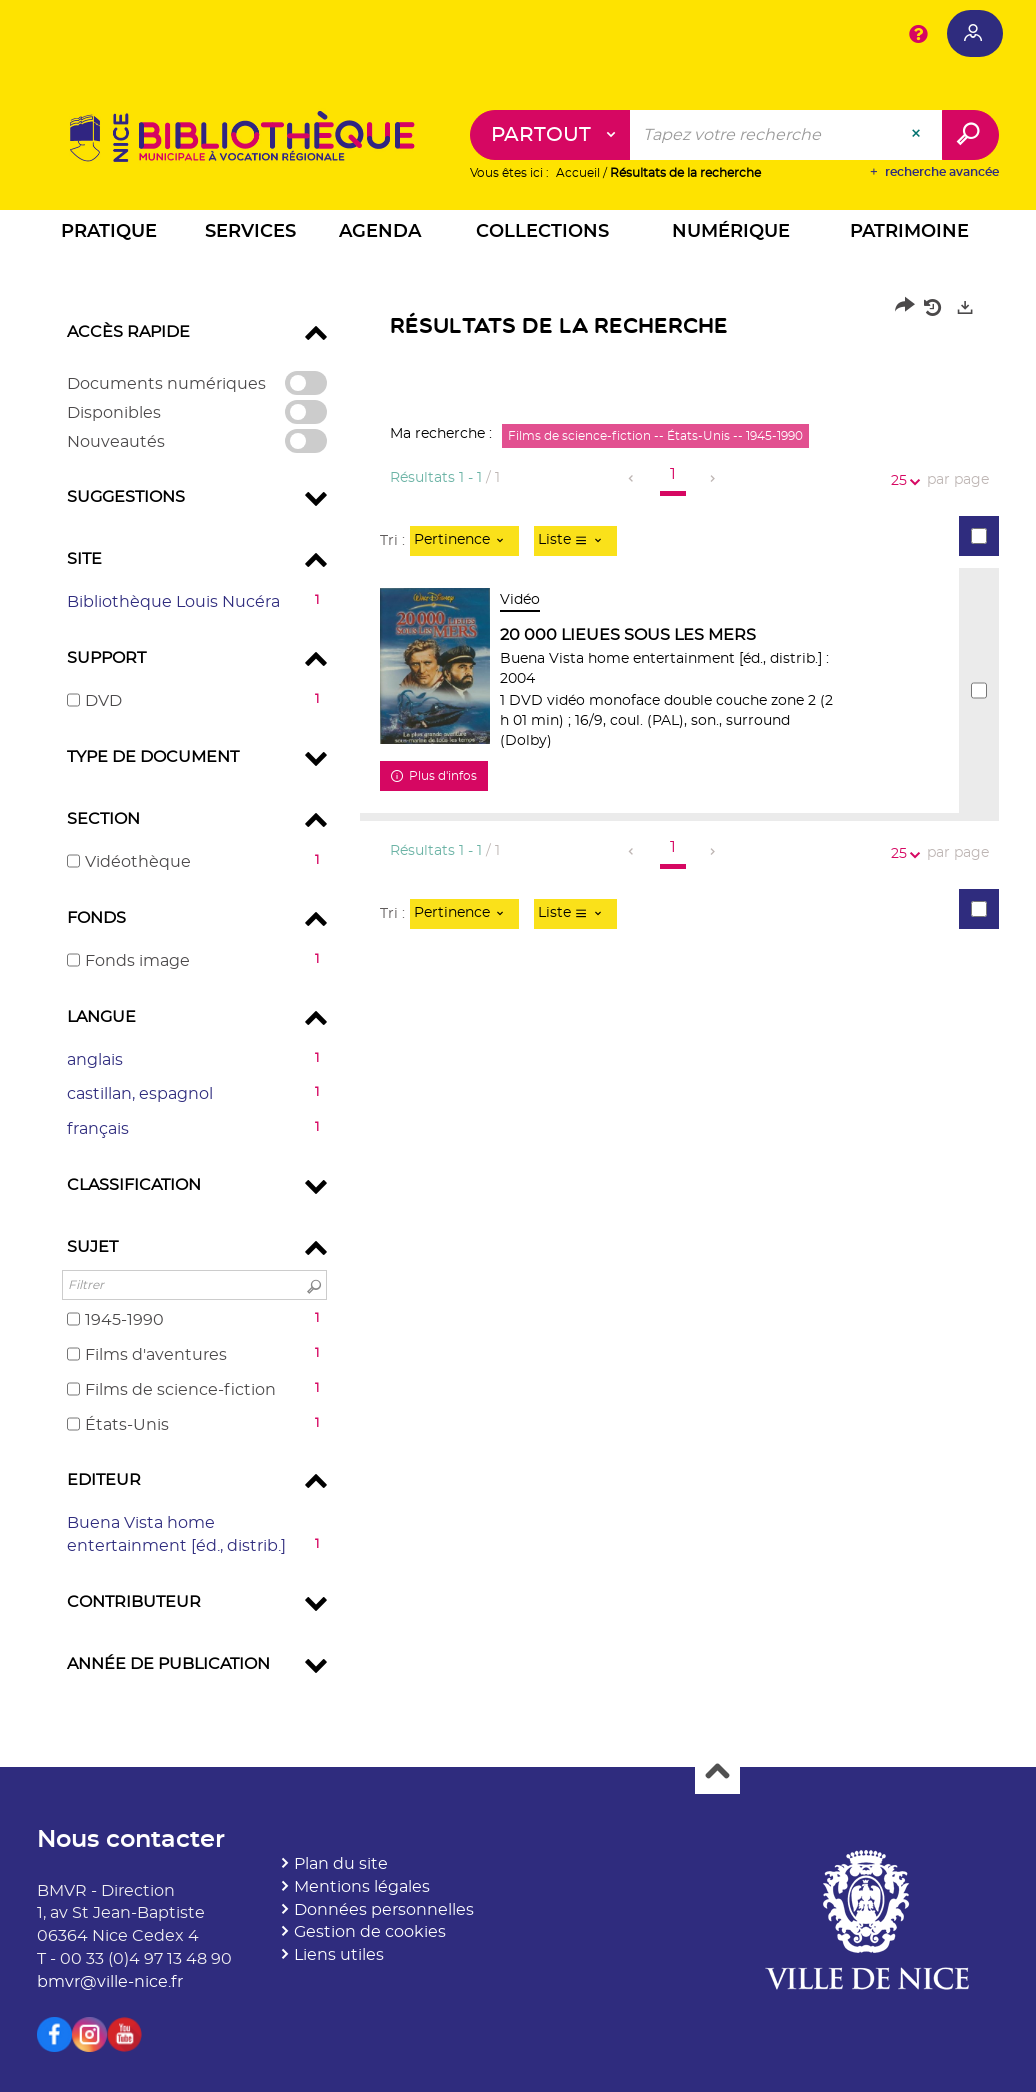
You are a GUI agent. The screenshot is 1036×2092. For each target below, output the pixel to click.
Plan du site (341, 1864)
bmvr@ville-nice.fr (110, 1982)
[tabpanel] (518, 992)
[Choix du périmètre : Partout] (550, 135)
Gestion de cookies (370, 1932)
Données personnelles (384, 1910)
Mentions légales (362, 1887)
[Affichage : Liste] (575, 541)
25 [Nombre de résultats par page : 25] (902, 481)
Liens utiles (339, 1955)
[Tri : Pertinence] (464, 541)
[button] (109, 234)
